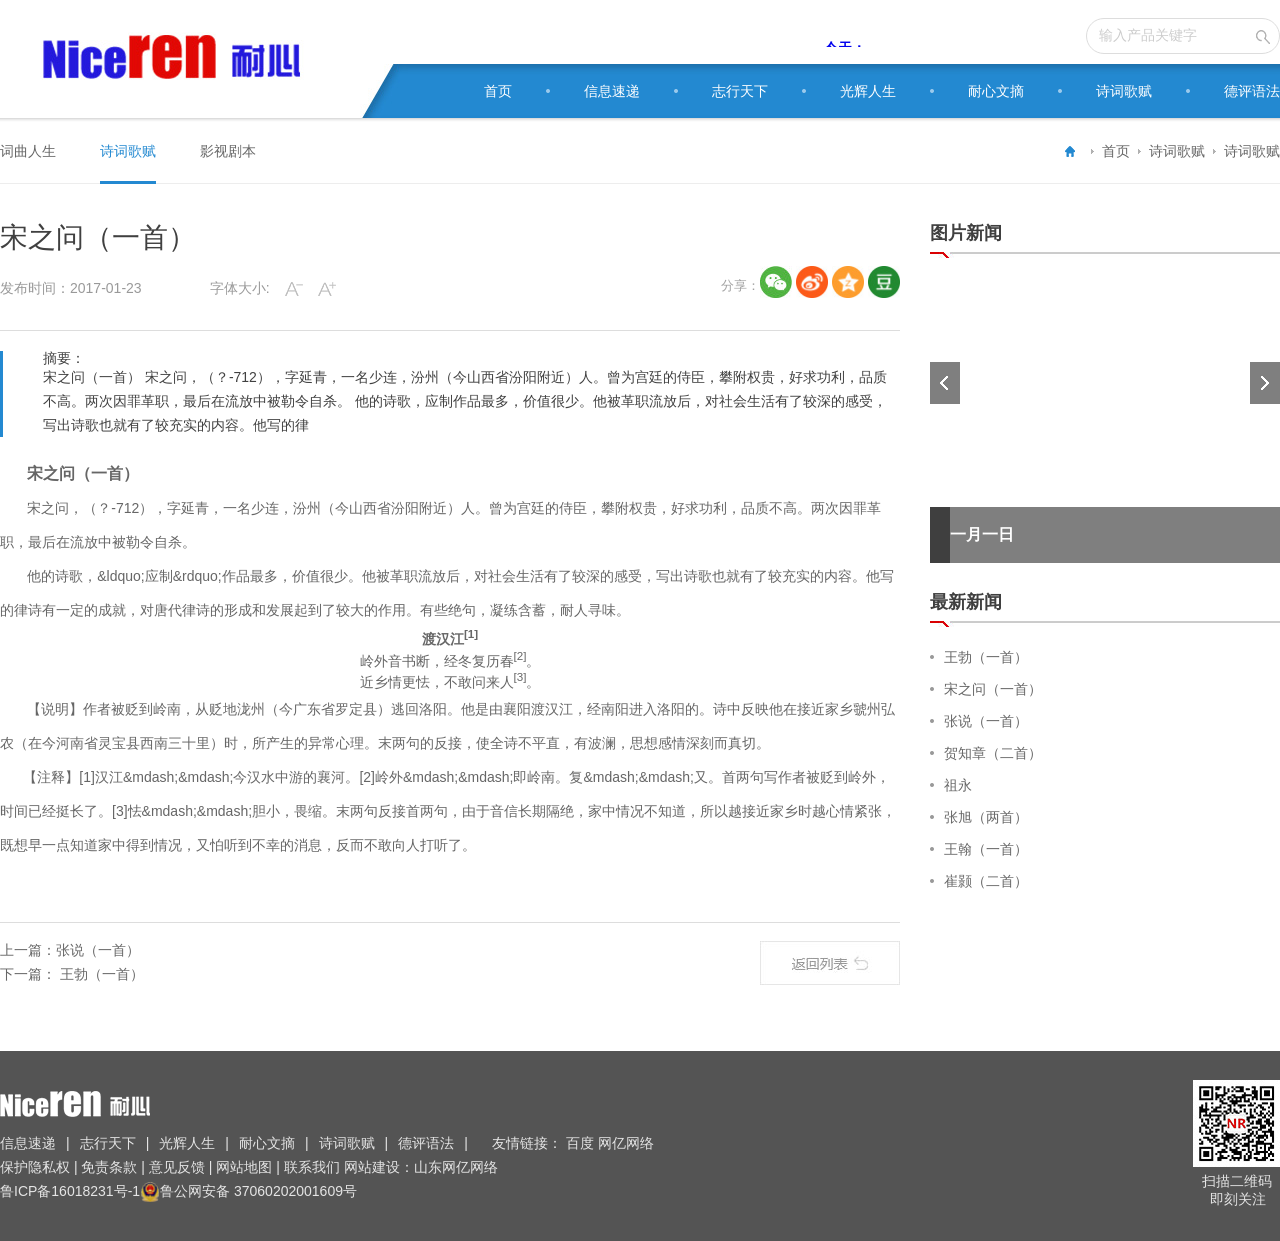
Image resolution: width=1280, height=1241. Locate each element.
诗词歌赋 (1124, 91)
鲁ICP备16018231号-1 (70, 1191)
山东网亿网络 (456, 1167)
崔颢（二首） (986, 881)
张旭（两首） (986, 817)
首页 (498, 91)
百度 (582, 1143)
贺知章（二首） (993, 753)
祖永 (958, 785)
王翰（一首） (986, 849)
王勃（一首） (100, 974)
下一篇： (28, 974)
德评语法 (1252, 91)
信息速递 (612, 91)
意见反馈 (177, 1167)
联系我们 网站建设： (347, 1167)
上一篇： (28, 950)
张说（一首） (98, 950)
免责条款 (110, 1167)
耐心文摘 (996, 91)
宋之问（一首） (993, 689)
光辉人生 (868, 91)
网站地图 (244, 1167)
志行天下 (740, 91)
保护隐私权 (37, 1167)
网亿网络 (628, 1143)
